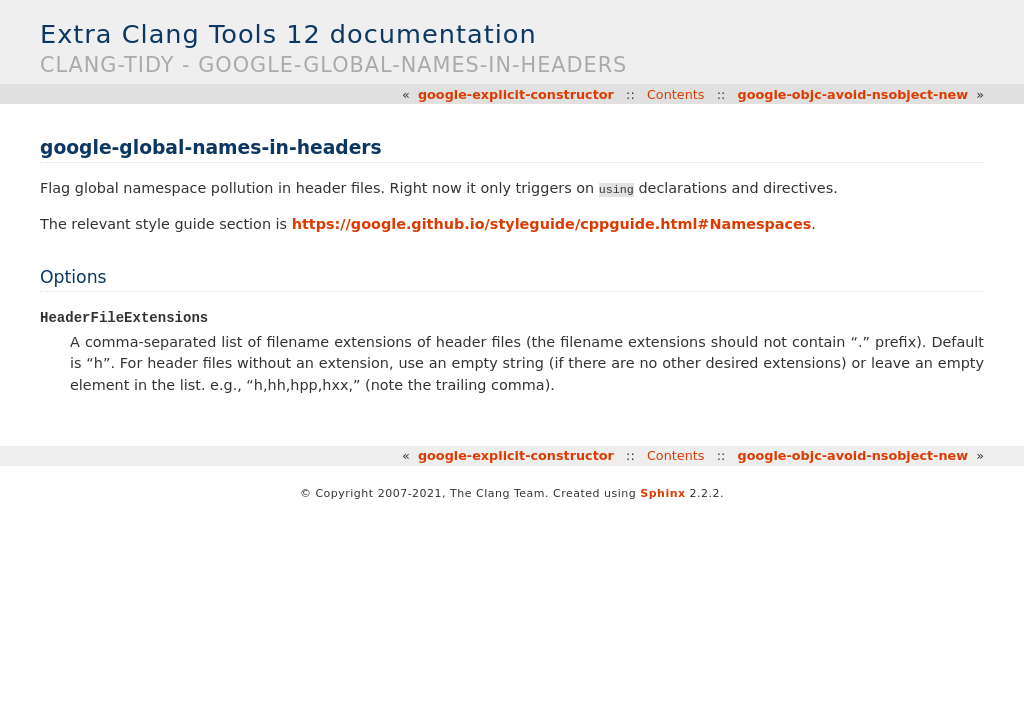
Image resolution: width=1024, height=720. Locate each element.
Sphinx (662, 494)
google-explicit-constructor (516, 94)
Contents (676, 94)
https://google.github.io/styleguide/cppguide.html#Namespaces (552, 224)
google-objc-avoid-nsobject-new (853, 94)
